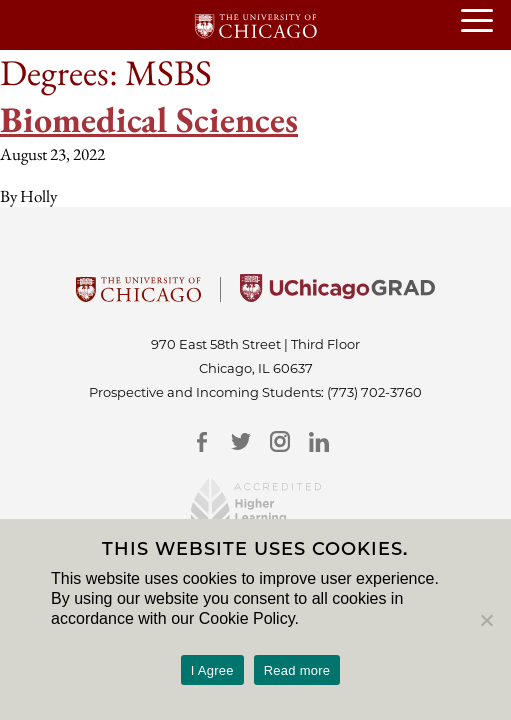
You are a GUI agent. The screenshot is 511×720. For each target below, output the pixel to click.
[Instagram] (280, 441)
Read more (297, 670)
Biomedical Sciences (149, 119)
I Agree (212, 670)
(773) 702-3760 (374, 392)
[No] (486, 620)
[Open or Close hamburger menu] (486, 22)
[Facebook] (202, 441)
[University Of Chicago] (138, 296)
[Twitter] (241, 441)
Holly (38, 196)
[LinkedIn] (319, 441)
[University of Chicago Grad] (337, 296)
